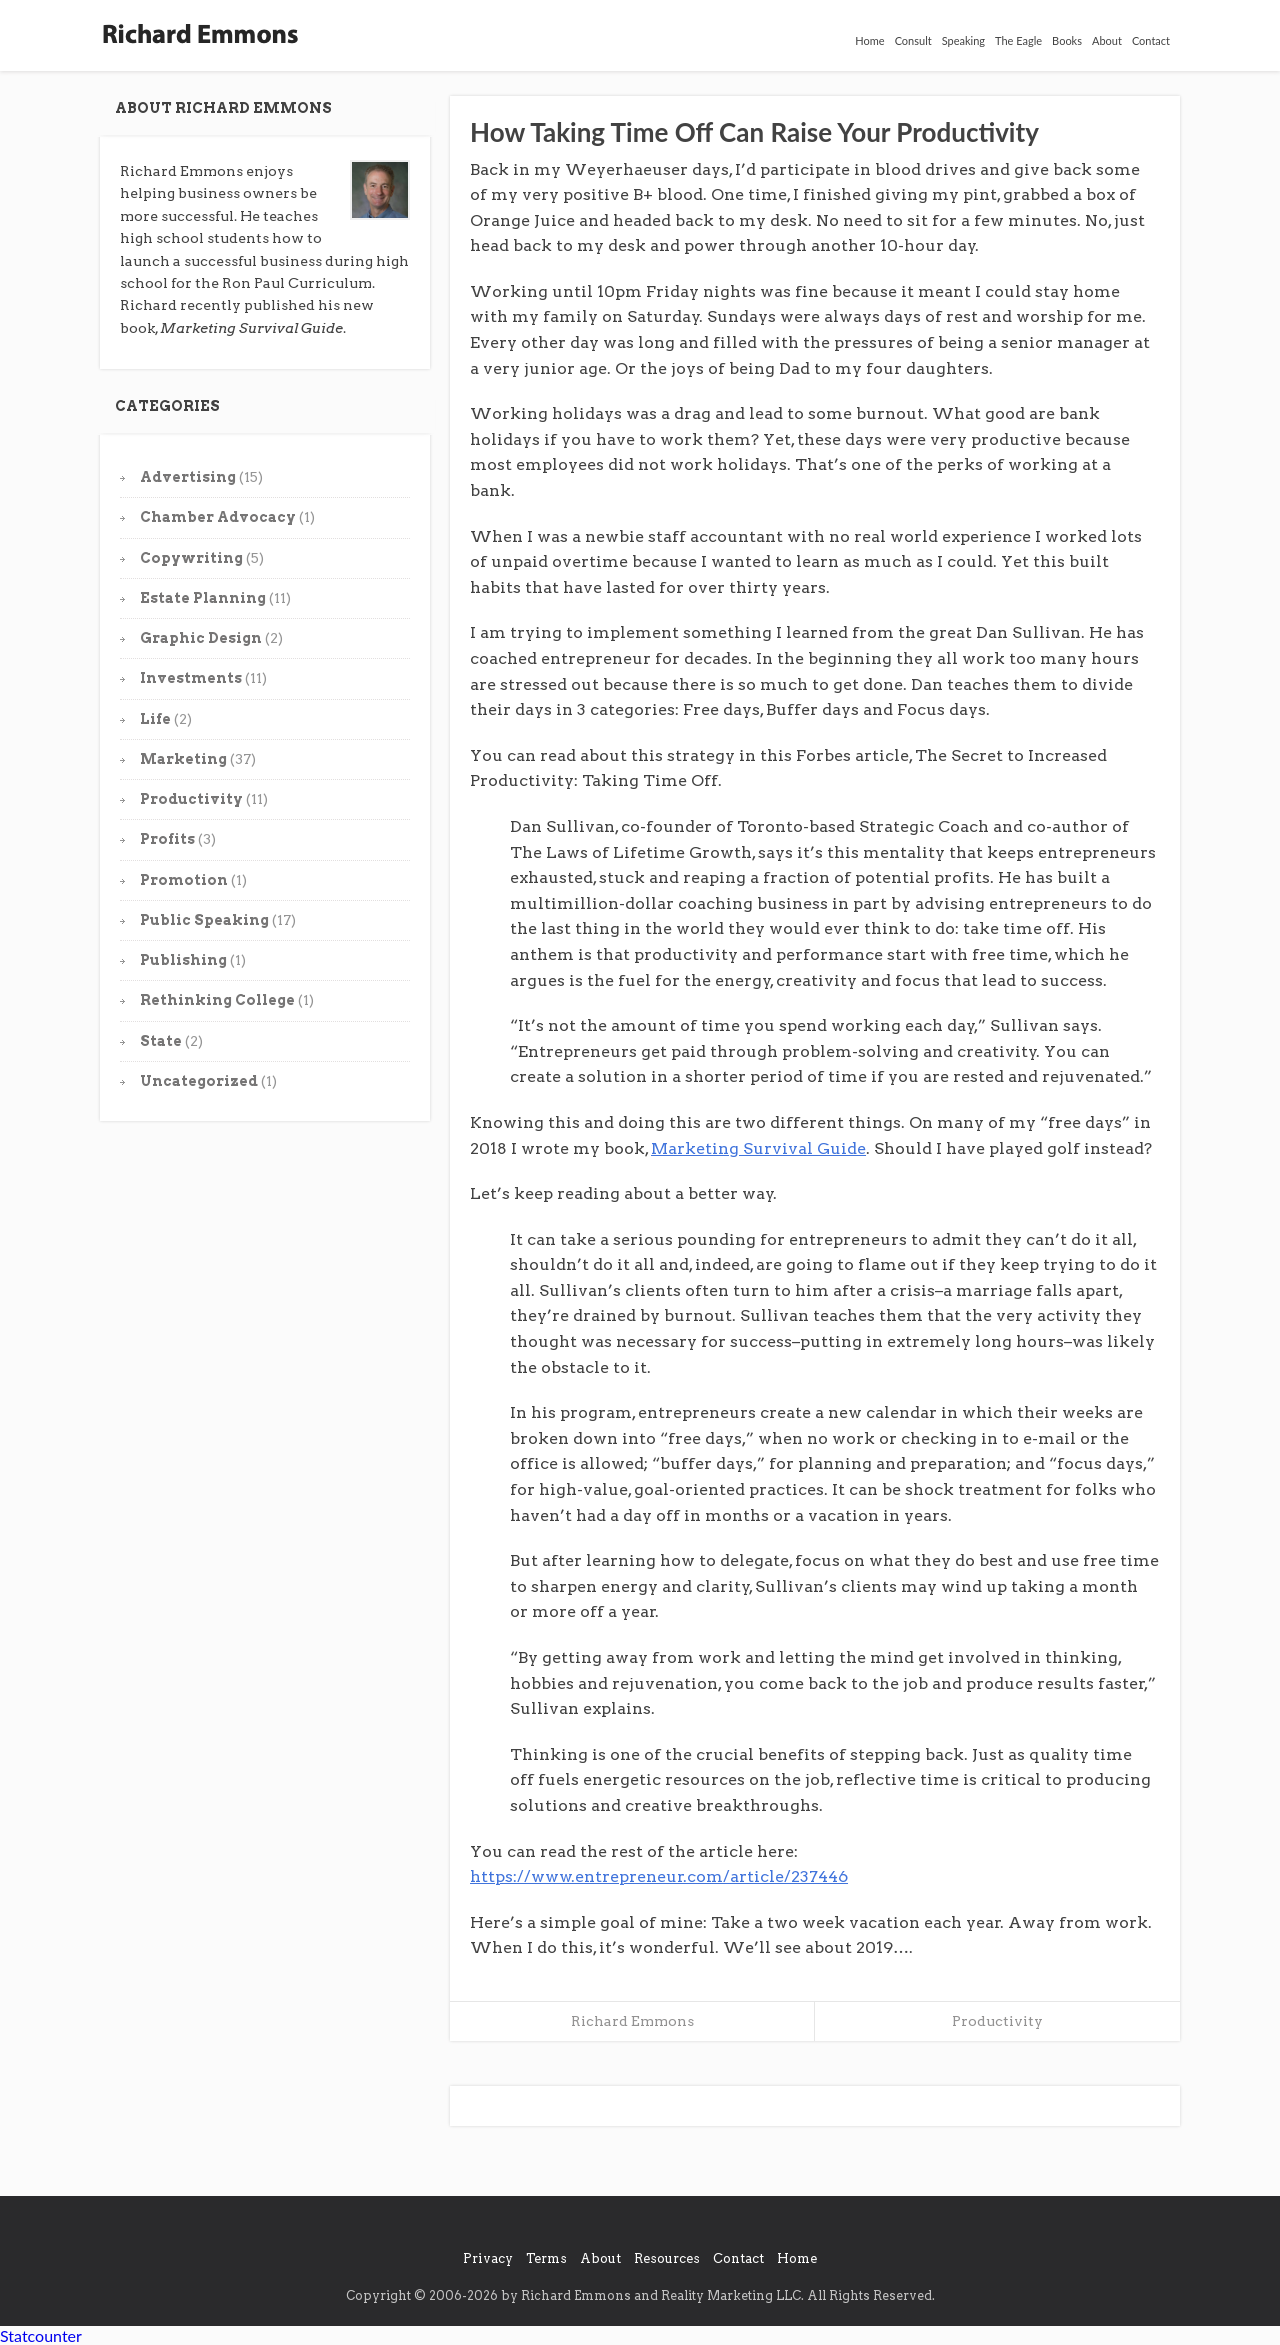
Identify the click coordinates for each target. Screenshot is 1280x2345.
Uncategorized (199, 1081)
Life (155, 719)
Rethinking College (217, 1000)
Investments (191, 678)
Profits (167, 839)
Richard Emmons (632, 2021)
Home (869, 40)
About (1107, 40)
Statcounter (41, 2335)
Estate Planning (203, 598)
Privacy (488, 2258)
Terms (546, 2258)
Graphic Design (201, 638)
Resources (667, 2258)
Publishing (183, 960)
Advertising (188, 477)
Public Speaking (204, 920)
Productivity (191, 799)
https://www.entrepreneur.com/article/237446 (659, 1876)
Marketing (183, 759)
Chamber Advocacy (218, 517)
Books (1067, 40)
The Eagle (1018, 40)
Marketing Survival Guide (758, 1148)
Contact (1151, 40)
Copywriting (191, 558)
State (161, 1041)
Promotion (184, 880)
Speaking (963, 40)
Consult (913, 40)
